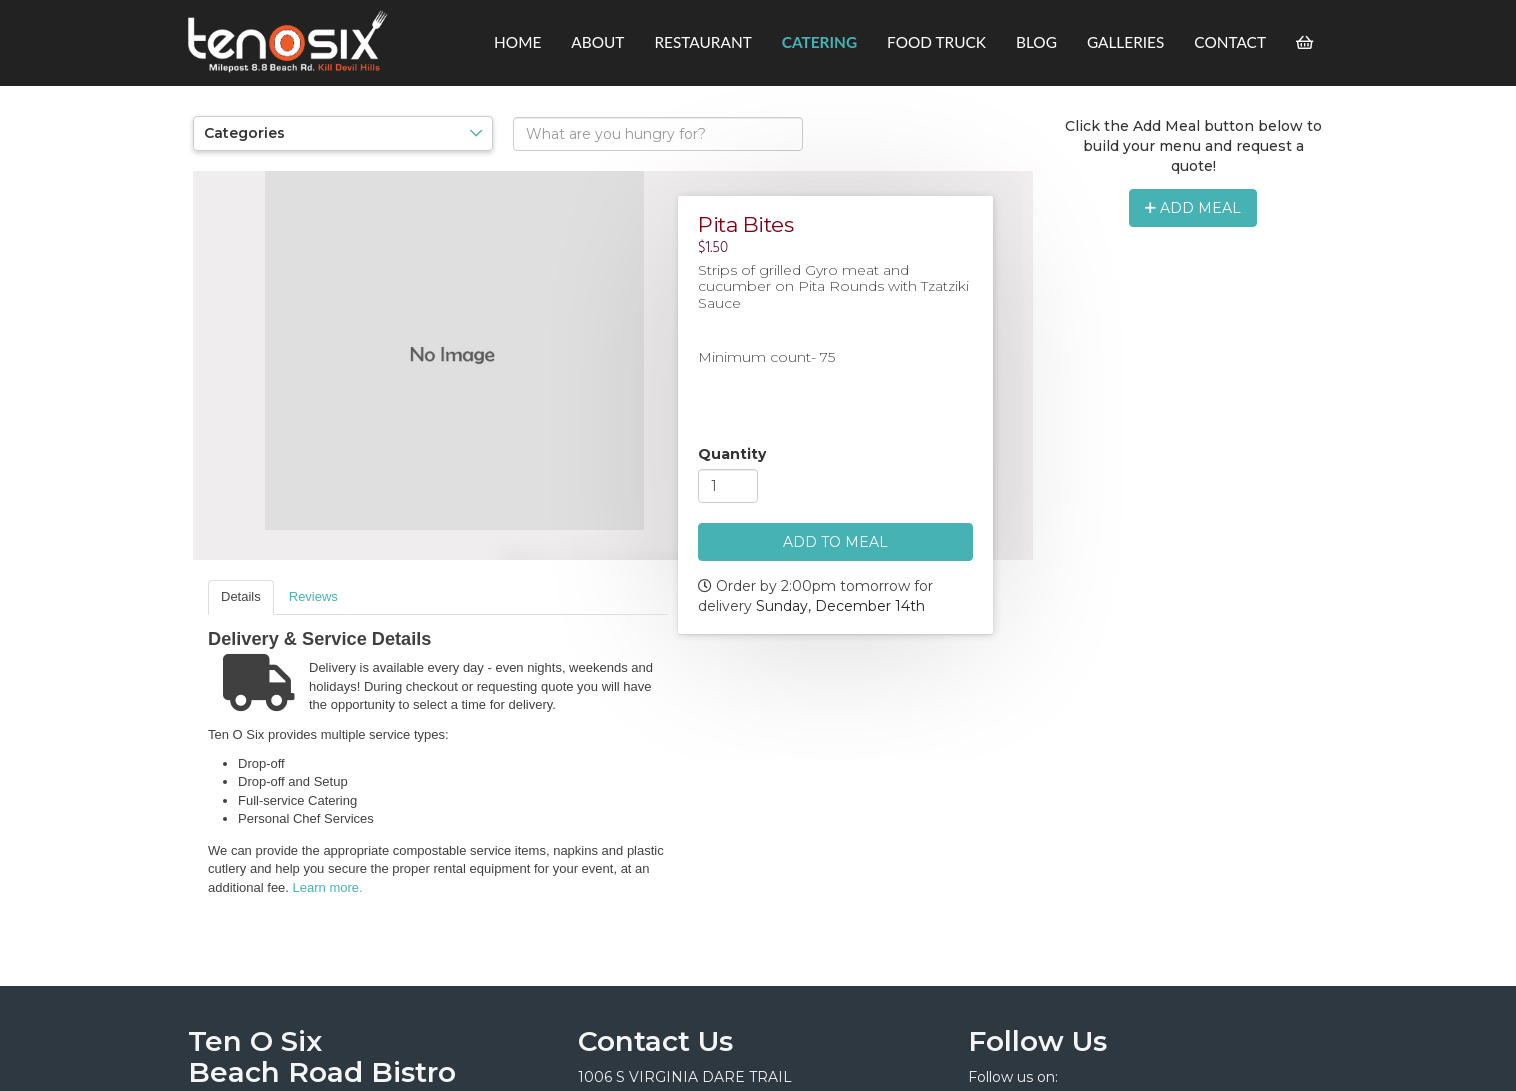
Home (517, 42)
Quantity (732, 454)
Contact (1230, 42)
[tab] (241, 597)
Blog (1036, 42)
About (597, 42)
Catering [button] (819, 42)
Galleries (1125, 42)
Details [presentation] (241, 596)
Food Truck (936, 42)
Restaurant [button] (702, 42)
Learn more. (328, 887)
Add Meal (1193, 208)
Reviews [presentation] (313, 596)
